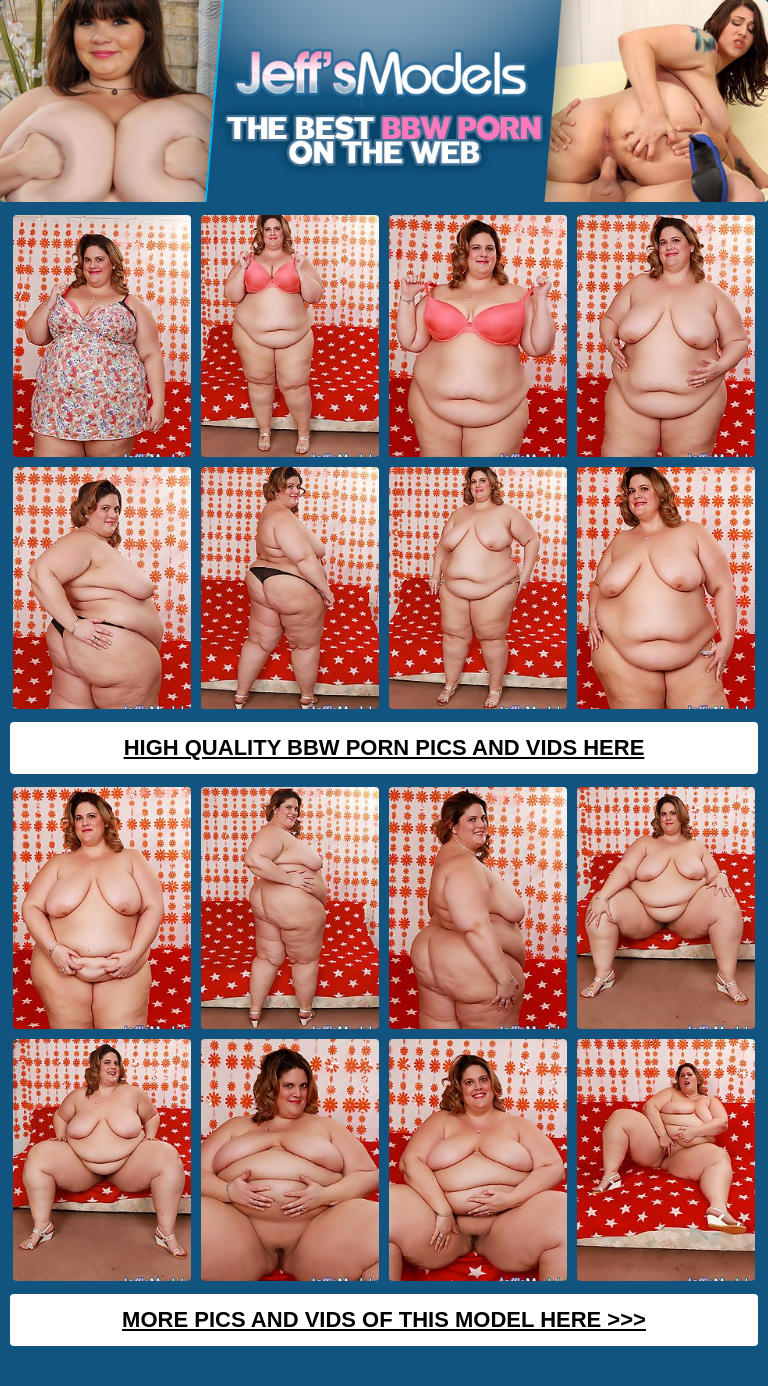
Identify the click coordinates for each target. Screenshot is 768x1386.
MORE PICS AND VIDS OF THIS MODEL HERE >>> (384, 1319)
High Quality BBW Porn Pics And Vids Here (384, 747)
